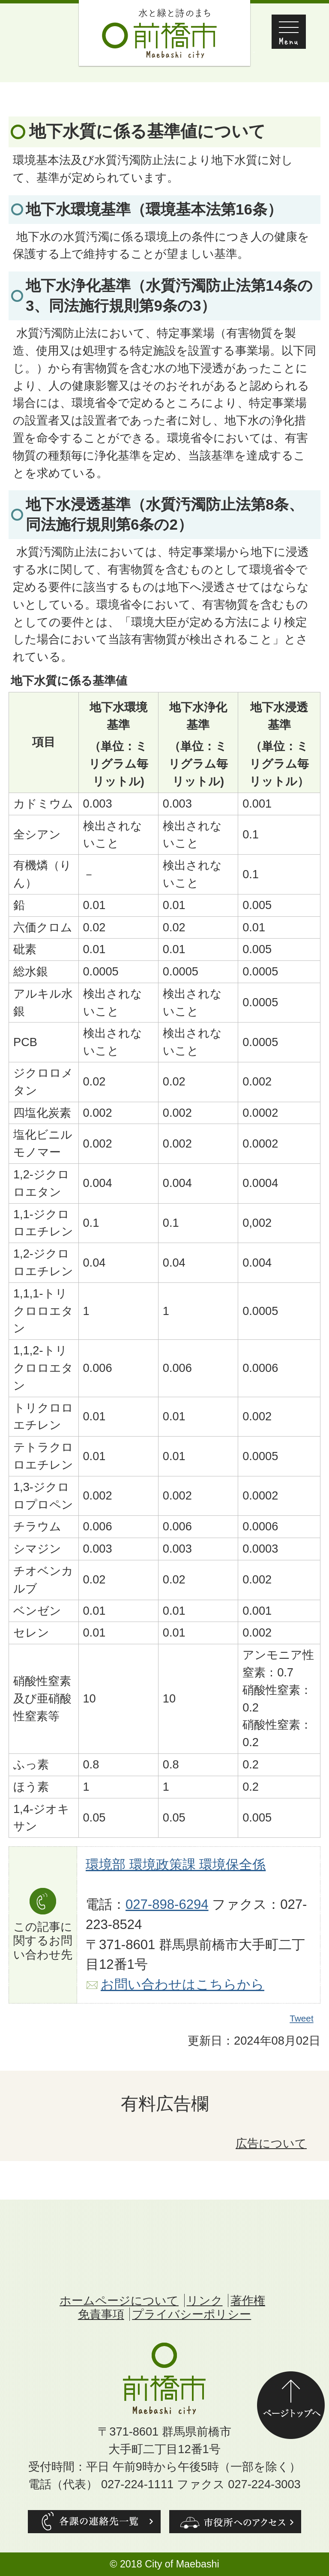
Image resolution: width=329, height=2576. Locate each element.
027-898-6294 (167, 1904)
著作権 (247, 2300)
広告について (271, 2143)
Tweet (302, 2018)
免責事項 (101, 2314)
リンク (205, 2300)
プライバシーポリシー (191, 2314)
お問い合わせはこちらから (182, 1984)
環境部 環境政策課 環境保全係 (176, 1864)
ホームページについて (119, 2300)
